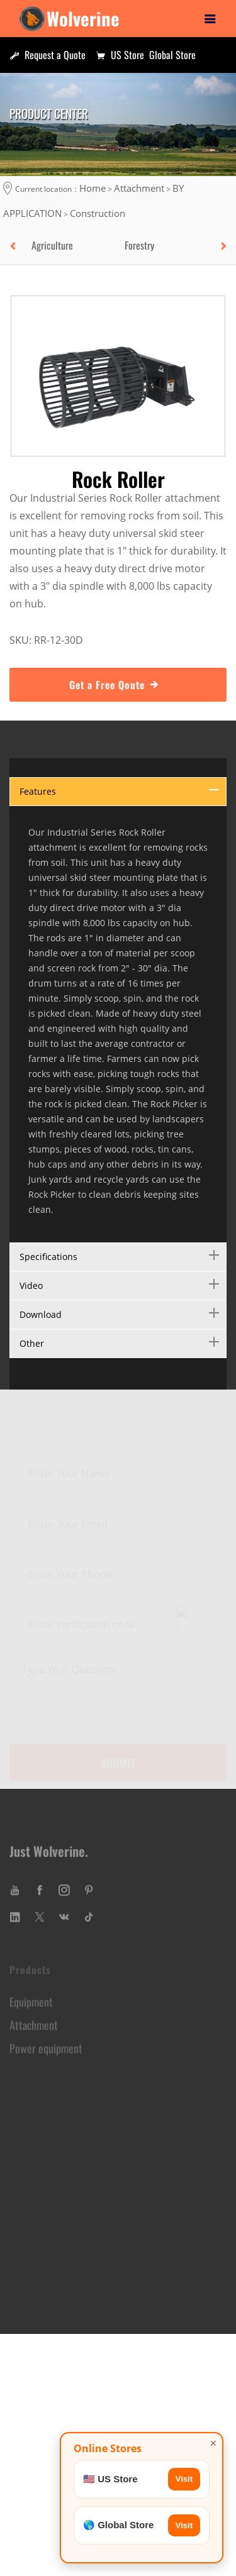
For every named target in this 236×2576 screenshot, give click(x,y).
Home (92, 188)
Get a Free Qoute (118, 683)
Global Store (172, 54)
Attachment (139, 188)
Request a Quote (47, 54)
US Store (120, 54)
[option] (71, 245)
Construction (97, 213)
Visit (184, 2479)
